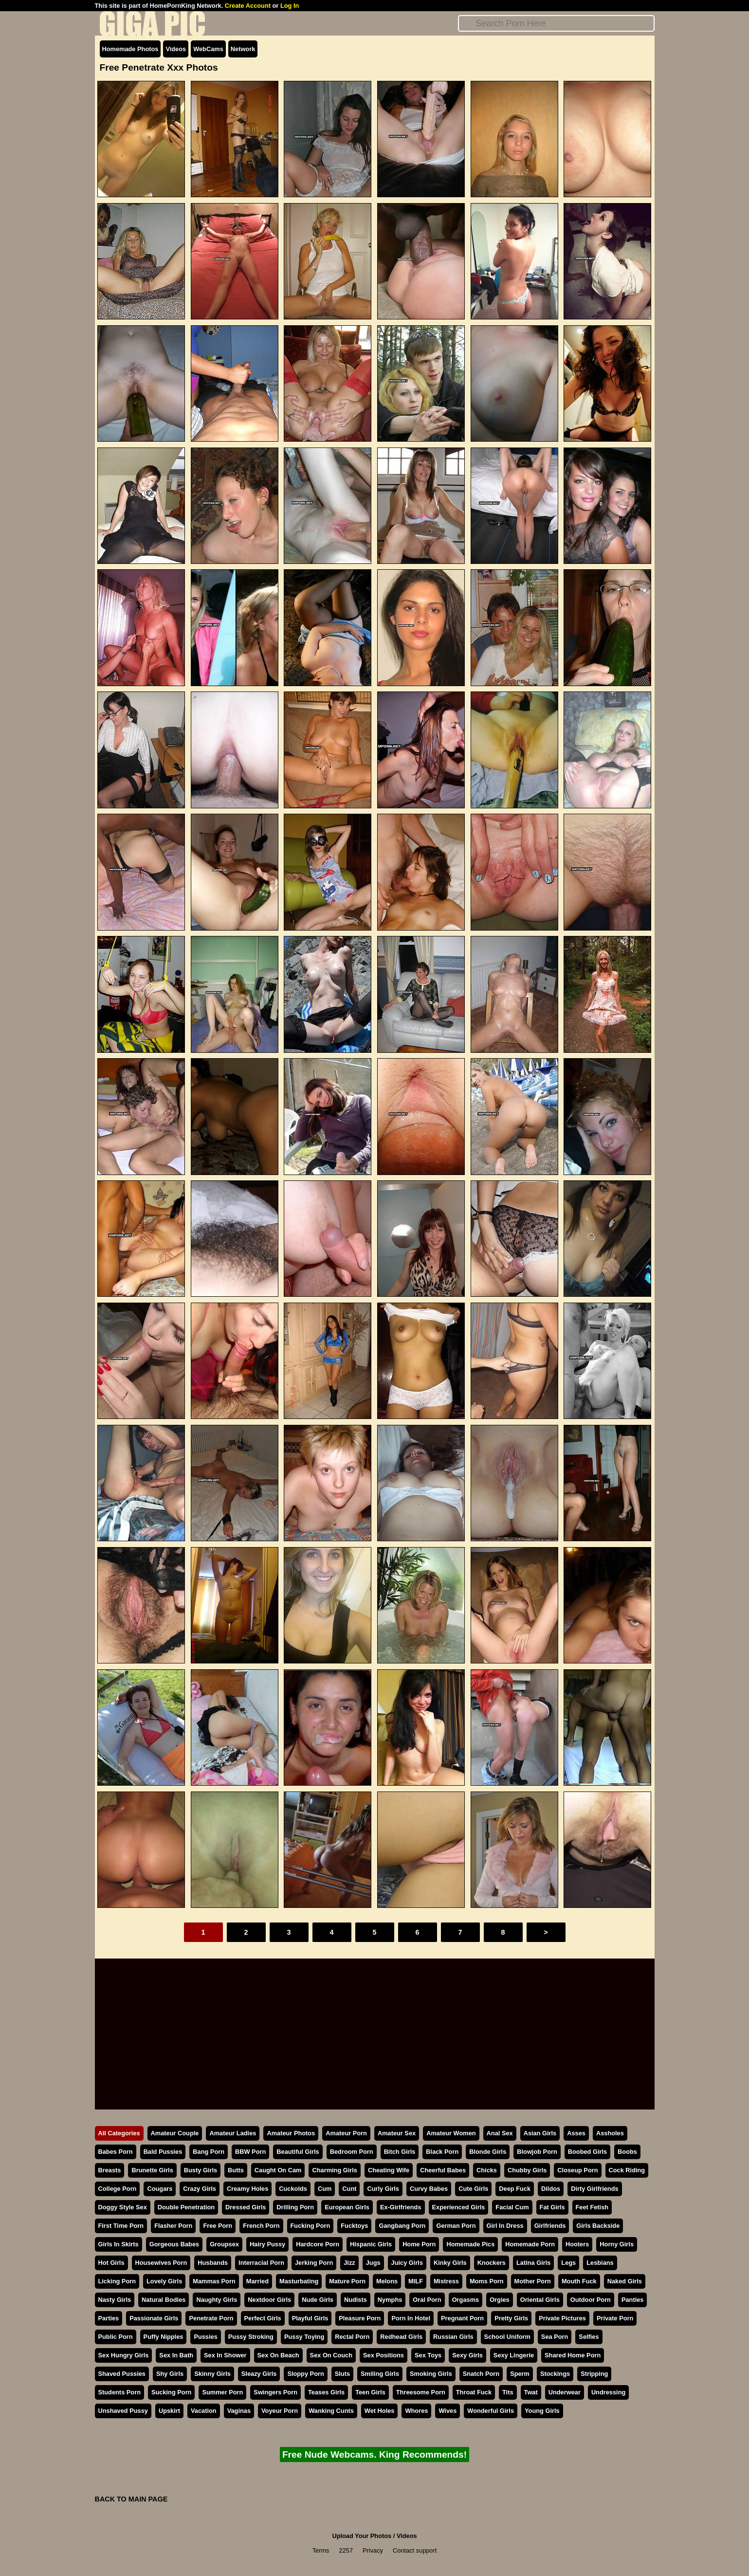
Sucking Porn (171, 2392)
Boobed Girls (587, 2151)
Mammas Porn (214, 2281)
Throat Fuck (474, 2392)
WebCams (208, 49)
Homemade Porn (530, 2244)
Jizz (349, 2262)
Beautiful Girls (297, 2151)
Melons (387, 2281)
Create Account (248, 5)
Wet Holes (380, 2410)
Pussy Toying (304, 2336)
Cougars (159, 2188)
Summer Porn (222, 2392)
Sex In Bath (176, 2355)
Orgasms (465, 2299)
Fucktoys (354, 2225)
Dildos (550, 2188)
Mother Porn (532, 2281)
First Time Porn (121, 2225)
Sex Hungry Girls (123, 2355)
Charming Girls (334, 2170)
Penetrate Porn (211, 2318)
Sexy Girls (467, 2355)
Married (257, 2281)
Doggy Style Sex (122, 2207)
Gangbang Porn (402, 2225)
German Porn (455, 2225)
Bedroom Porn (351, 2151)
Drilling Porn (295, 2207)
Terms (320, 2550)
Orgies (500, 2299)
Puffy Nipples (163, 2336)
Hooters (577, 2244)
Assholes (610, 2133)
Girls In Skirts (118, 2244)
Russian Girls (453, 2336)
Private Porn (615, 2318)
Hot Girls (111, 2262)
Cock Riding (627, 2170)
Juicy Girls (407, 2262)
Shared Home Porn (573, 2355)
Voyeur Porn (279, 2410)
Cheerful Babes (443, 2170)
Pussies (205, 2336)
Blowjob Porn (537, 2151)
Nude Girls (317, 2299)
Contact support (415, 2550)
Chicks (486, 2170)
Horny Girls (617, 2244)
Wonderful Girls (490, 2410)
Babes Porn (115, 2151)
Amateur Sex (397, 2133)
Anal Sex (500, 2133)
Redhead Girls (401, 2336)
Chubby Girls (527, 2170)
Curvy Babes (429, 2188)
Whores (416, 2410)
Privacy (373, 2550)
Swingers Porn (275, 2392)
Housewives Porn (161, 2262)
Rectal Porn (352, 2336)
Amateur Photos (291, 2133)
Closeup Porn (577, 2170)
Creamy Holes (247, 2188)
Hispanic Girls (371, 2244)
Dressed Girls (245, 2207)
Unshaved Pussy (123, 2410)
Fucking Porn (310, 2225)
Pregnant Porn (462, 2318)
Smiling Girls (380, 2373)
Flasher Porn (173, 2225)
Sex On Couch (331, 2355)
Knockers (491, 2262)
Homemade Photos (130, 49)
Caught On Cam (278, 2170)
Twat (531, 2392)
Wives (447, 2410)
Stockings (555, 2373)
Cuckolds (293, 2188)
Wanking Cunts (331, 2410)
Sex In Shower (225, 2355)
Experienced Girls (458, 2207)
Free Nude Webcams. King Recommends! (374, 2454)
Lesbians (599, 2262)
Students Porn (119, 2392)
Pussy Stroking (251, 2336)
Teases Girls (326, 2392)
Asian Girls (540, 2133)
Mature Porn (347, 2281)
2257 (346, 2550)
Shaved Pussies (122, 2373)
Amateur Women (450, 2133)
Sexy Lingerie (513, 2355)
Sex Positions (383, 2355)
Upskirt (169, 2410)
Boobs (627, 2151)
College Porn (117, 2188)
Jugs (373, 2262)
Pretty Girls (511, 2318)
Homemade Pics (470, 2244)
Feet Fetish (592, 2207)
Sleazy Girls (259, 2373)
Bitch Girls (400, 2151)
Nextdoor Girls (269, 2299)
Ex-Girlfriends (400, 2207)
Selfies (589, 2336)
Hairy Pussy (267, 2244)
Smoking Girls (431, 2373)
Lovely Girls (164, 2281)
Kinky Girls (450, 2262)
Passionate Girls (153, 2318)
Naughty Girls (216, 2299)
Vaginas (239, 2410)
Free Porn (217, 2225)
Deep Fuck (514, 2188)
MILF (415, 2281)
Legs (568, 2262)
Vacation (204, 2410)
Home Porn (419, 2244)
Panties (632, 2299)
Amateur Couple (175, 2133)
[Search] (556, 23)
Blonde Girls (487, 2151)
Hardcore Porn (317, 2244)
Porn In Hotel (410, 2318)
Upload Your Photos (361, 2535)
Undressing (608, 2392)
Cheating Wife (388, 2170)
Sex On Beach (278, 2355)
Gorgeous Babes (174, 2244)
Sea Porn (554, 2336)
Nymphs (390, 2299)
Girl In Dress (505, 2225)
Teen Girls (370, 2392)
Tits (507, 2392)
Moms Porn (487, 2281)
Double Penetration (186, 2207)
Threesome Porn (420, 2392)
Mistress (446, 2281)
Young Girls (542, 2410)
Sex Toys (428, 2355)
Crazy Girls (199, 2188)
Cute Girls (473, 2188)
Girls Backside (598, 2225)
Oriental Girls (540, 2299)
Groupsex (224, 2244)
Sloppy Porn (305, 2373)
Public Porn (115, 2336)
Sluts (342, 2373)
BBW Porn (250, 2151)
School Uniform (507, 2336)
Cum (324, 2188)
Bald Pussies (163, 2151)
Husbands (213, 2262)
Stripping (594, 2373)
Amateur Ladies (232, 2133)
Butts (236, 2170)
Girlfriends (550, 2225)
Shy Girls (169, 2373)
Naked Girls (624, 2281)
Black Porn (442, 2151)
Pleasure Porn (360, 2318)
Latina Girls (533, 2262)
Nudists (355, 2299)
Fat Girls (552, 2207)
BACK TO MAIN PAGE (131, 2499)
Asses (576, 2133)
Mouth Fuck (579, 2281)
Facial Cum (512, 2207)
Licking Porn (117, 2281)
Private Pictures (562, 2318)
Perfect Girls (262, 2318)
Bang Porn (208, 2151)
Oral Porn (427, 2299)
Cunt (349, 2188)
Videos (175, 49)
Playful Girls (310, 2318)
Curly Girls (383, 2188)
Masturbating (298, 2281)
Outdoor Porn (590, 2299)
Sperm (520, 2373)
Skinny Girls (212, 2373)
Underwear (564, 2392)
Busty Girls (200, 2170)
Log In (289, 5)
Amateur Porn (346, 2133)
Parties (108, 2318)
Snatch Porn (481, 2373)
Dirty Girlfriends (594, 2188)
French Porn (261, 2225)
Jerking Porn (314, 2262)
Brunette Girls (152, 2170)
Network (243, 49)
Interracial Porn (261, 2262)
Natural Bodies (163, 2299)
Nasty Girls (114, 2299)
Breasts (109, 2170)
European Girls (347, 2207)
